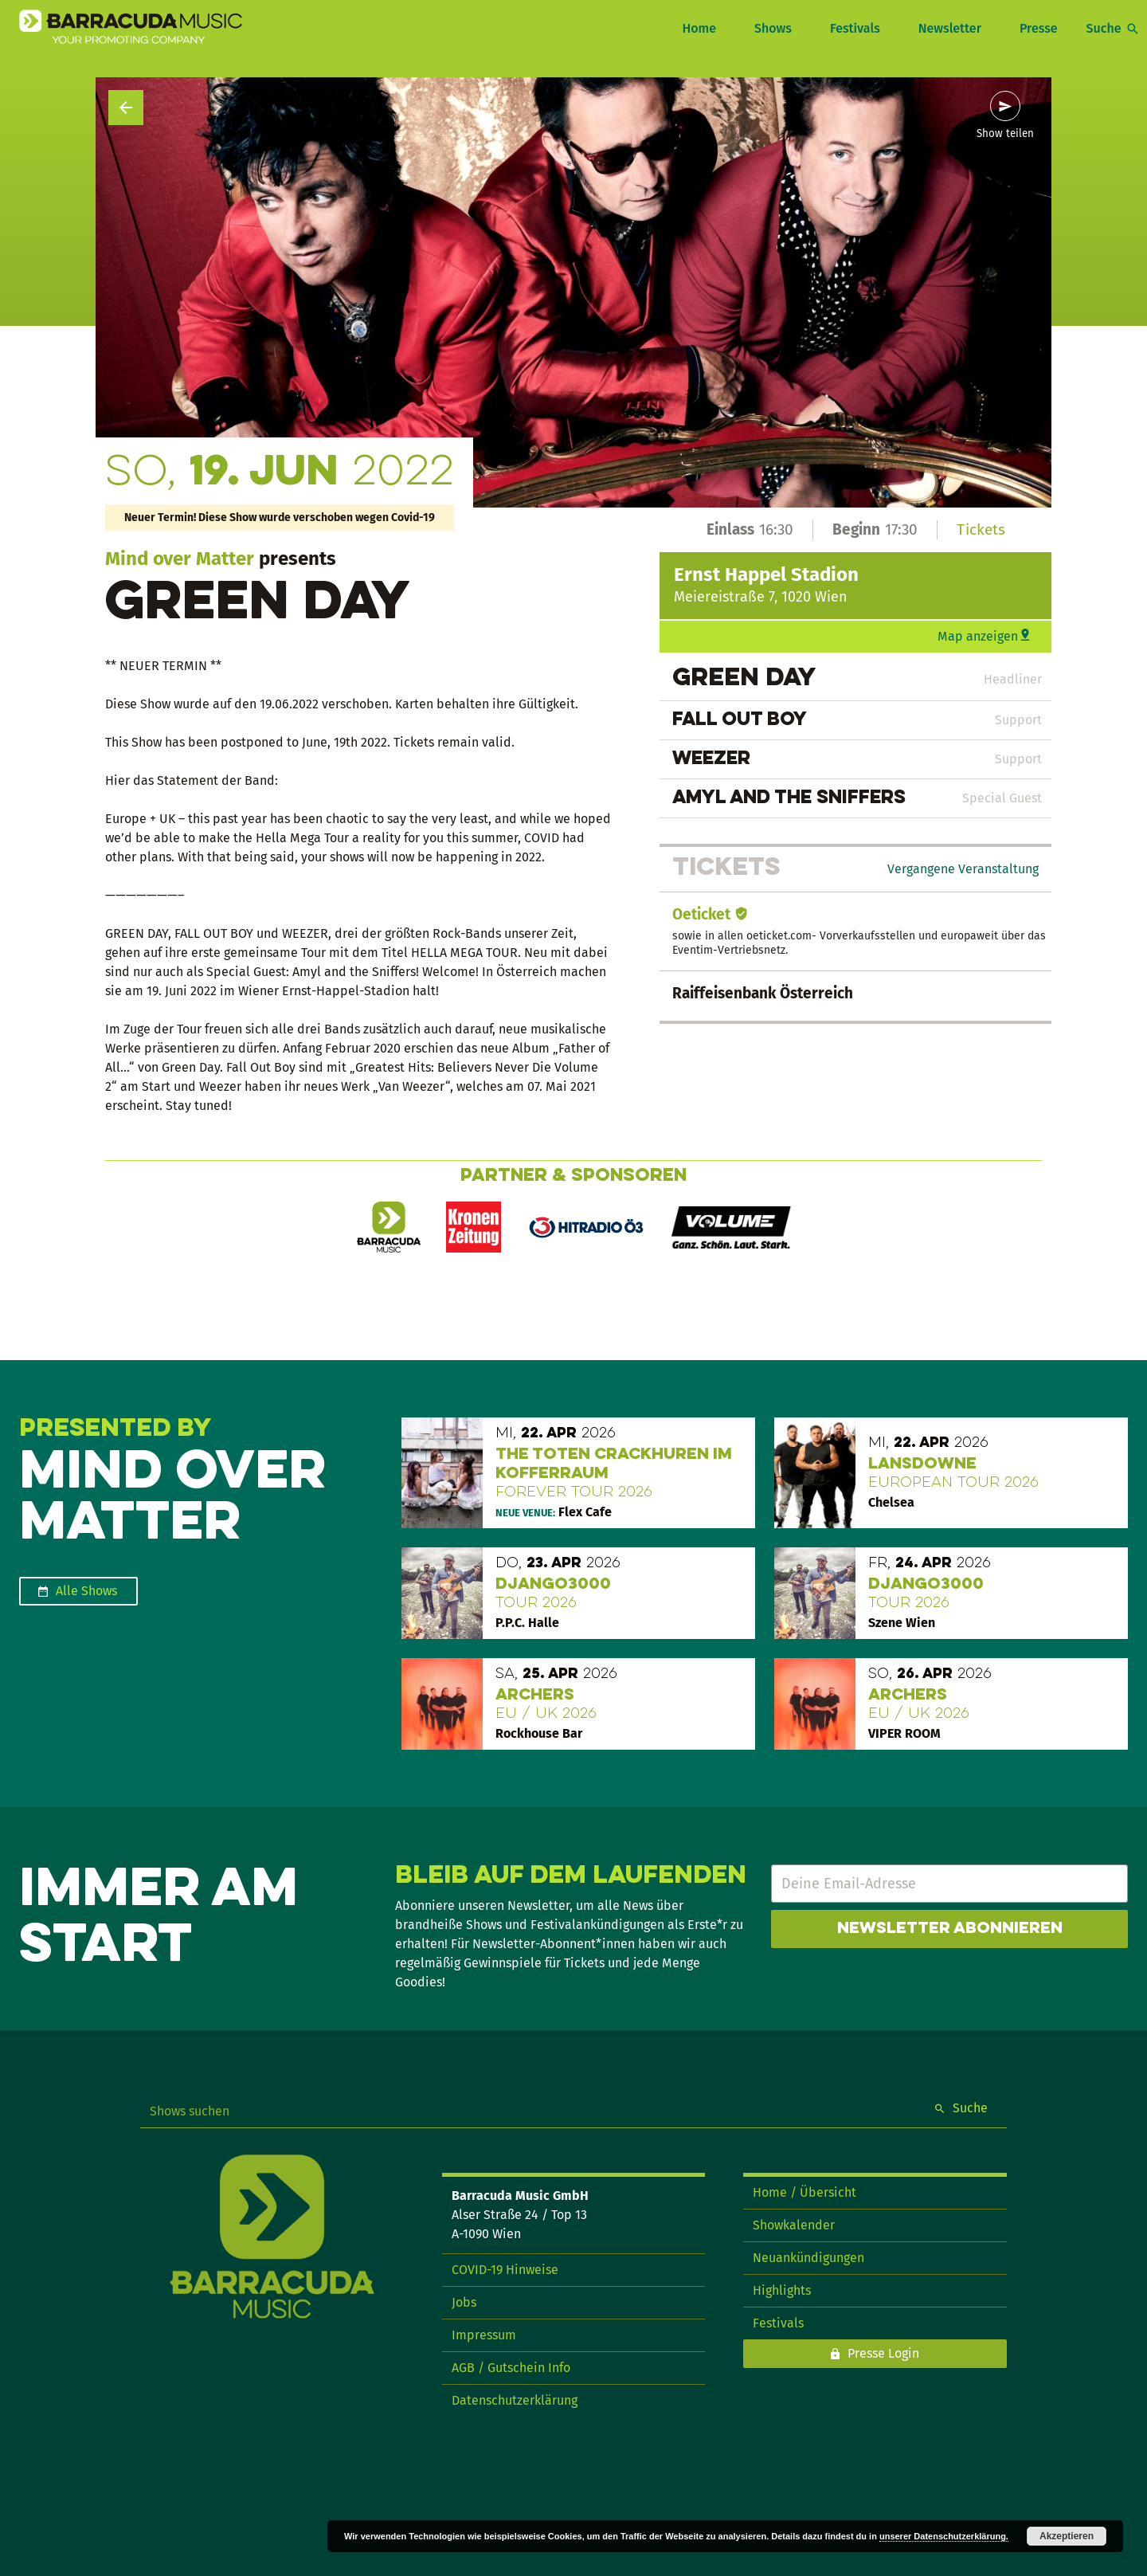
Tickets (981, 529)
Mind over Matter (179, 558)
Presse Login (883, 2353)
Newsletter (949, 28)
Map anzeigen (978, 636)
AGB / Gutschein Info (511, 2367)
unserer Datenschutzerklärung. (943, 2536)
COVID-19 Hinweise (505, 2269)
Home (698, 28)
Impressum (484, 2335)
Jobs (464, 2302)
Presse (1039, 28)
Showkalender (794, 2225)
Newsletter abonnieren (950, 1929)
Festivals (855, 28)
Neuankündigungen (808, 2257)
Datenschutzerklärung (514, 2400)
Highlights (782, 2290)
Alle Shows (86, 1590)
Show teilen (1005, 133)
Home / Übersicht (804, 2192)
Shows (773, 28)
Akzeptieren (1066, 2536)
